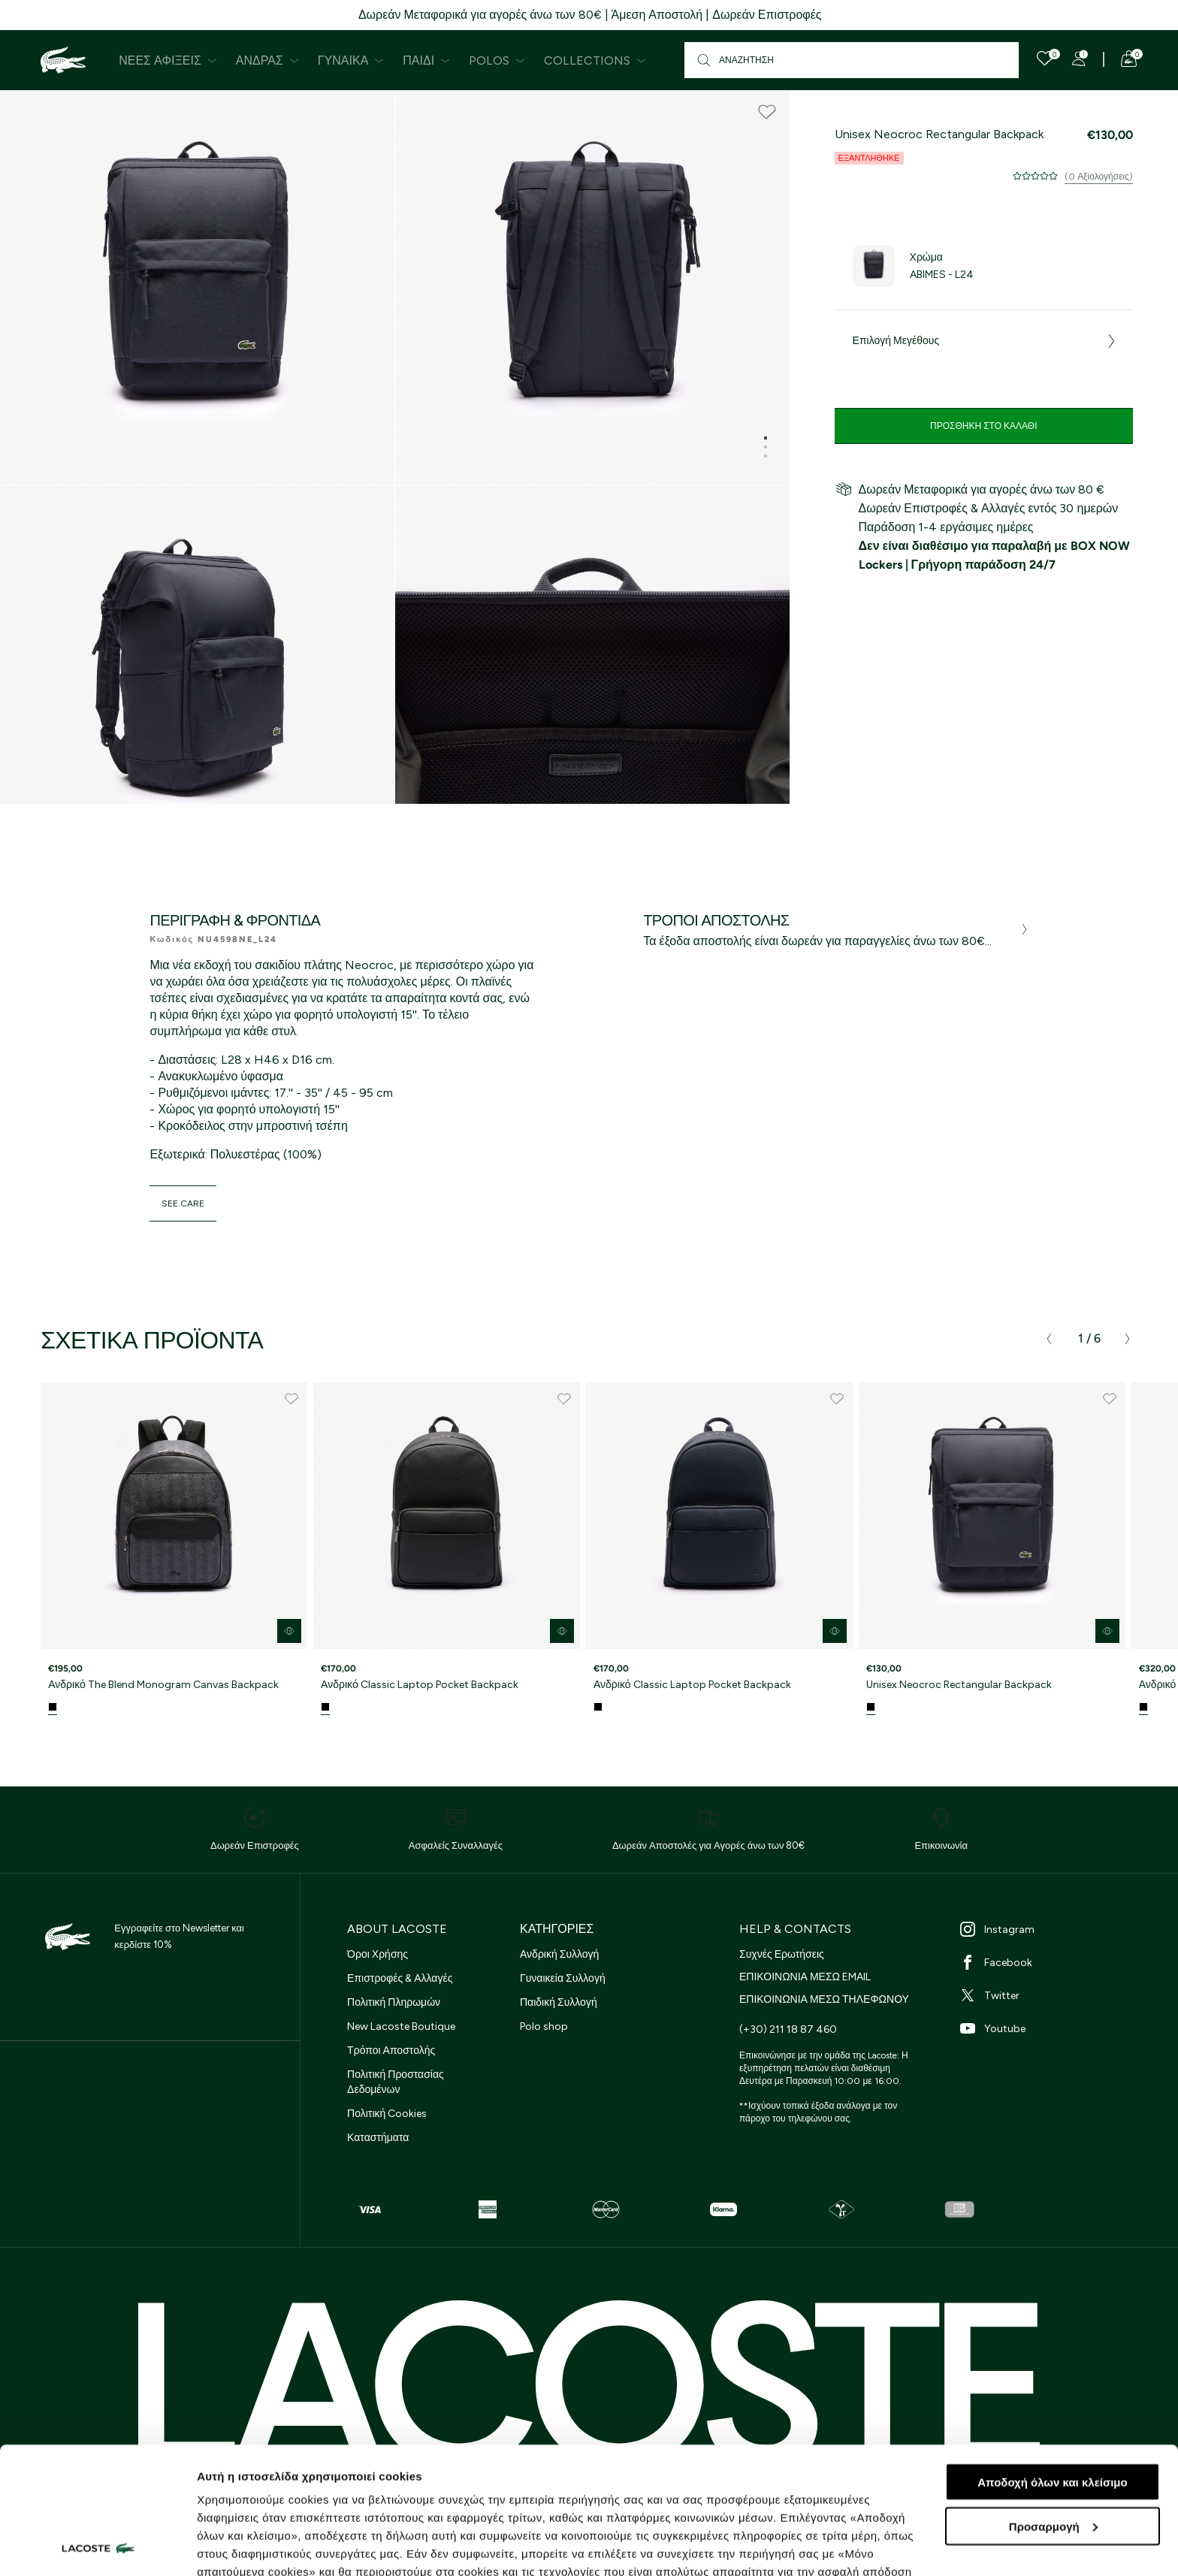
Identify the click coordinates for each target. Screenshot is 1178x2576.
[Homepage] (63, 60)
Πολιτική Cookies (387, 2113)
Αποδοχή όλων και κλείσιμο (1052, 2363)
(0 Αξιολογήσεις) (1099, 176)
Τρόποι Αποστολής (391, 2050)
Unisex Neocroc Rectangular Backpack (959, 1684)
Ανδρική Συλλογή (559, 1954)
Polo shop (544, 2026)
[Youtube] (1049, 2028)
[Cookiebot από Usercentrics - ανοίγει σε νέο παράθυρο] (97, 2546)
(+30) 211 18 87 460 (788, 2029)
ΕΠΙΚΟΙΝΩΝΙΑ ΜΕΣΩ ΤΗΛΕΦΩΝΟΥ (824, 1999)
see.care (183, 1203)
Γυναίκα (351, 60)
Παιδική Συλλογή (558, 2002)
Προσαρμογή (1053, 2407)
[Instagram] (1049, 1929)
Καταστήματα (378, 2137)
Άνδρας (267, 60)
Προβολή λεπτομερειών (261, 2546)
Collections (595, 60)
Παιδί (426, 60)
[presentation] (1048, 1338)
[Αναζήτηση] (851, 60)
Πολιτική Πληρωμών (393, 2002)
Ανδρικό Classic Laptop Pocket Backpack (419, 1684)
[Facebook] (1049, 1962)
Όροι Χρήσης (377, 1954)
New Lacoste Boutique (401, 2026)
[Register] (1079, 59)
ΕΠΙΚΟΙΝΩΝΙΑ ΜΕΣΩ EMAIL (805, 1977)
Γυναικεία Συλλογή (563, 1978)
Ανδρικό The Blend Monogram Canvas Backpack (163, 1684)
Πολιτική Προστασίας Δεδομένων (395, 2082)
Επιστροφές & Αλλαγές (399, 1978)
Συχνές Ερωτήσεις (781, 1954)
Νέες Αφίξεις (168, 60)
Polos (497, 60)
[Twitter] (1049, 1995)
